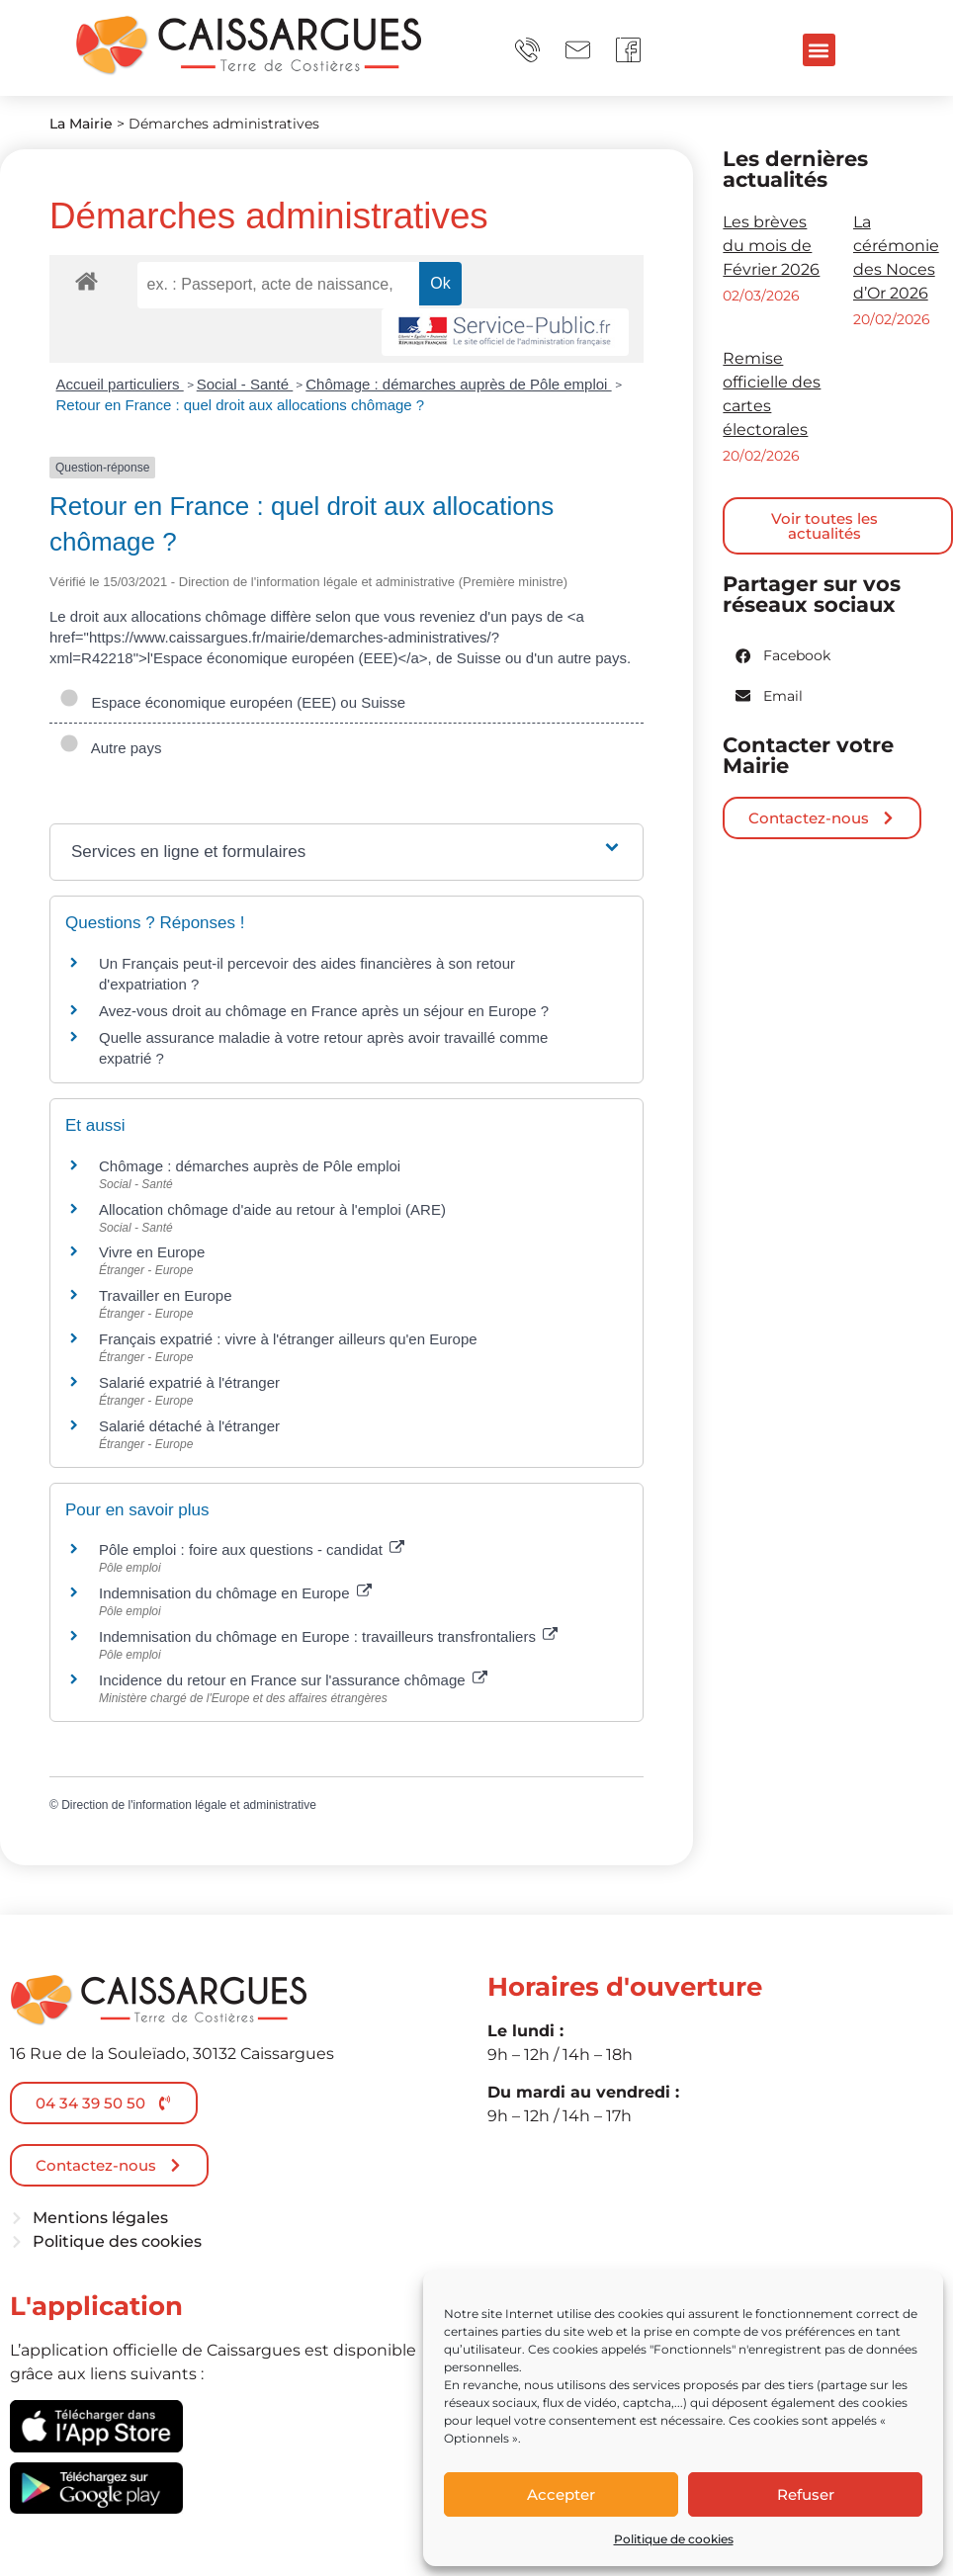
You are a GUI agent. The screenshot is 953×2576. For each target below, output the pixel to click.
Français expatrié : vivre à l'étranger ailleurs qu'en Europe (288, 1339)
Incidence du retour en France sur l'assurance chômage (293, 1680)
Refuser (805, 2494)
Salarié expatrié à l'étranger (189, 1382)
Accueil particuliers (120, 384)
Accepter (561, 2494)
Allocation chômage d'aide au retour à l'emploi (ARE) (272, 1209)
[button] (819, 50)
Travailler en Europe (165, 1295)
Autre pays (110, 747)
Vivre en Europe (152, 1252)
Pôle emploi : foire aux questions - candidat (251, 1549)
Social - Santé (245, 384)
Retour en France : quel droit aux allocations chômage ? (240, 404)
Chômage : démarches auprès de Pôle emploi (458, 384)
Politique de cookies (674, 2539)
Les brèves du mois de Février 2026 (771, 246)
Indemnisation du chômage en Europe (235, 1593)
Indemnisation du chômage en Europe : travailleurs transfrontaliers (328, 1636)
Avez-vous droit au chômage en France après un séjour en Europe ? (324, 1010)
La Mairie (81, 123)
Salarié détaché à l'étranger (189, 1425)
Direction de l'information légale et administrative (188, 1805)
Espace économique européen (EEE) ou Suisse (232, 702)
